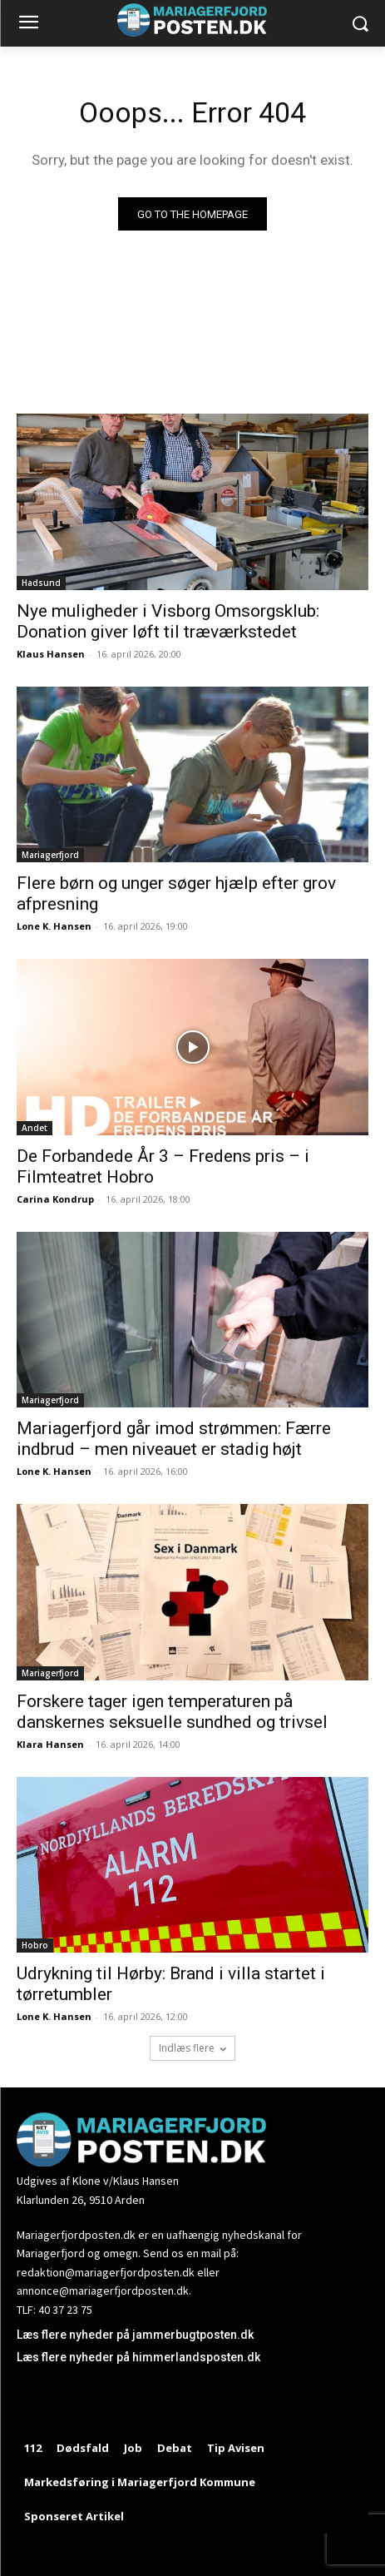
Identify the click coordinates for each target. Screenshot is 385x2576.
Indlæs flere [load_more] (192, 2048)
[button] (360, 24)
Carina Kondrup (55, 1199)
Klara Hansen (50, 1744)
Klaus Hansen (51, 654)
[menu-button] (28, 24)
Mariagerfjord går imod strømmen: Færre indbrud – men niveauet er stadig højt (174, 1438)
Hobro (35, 1945)
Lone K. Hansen (54, 926)
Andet (34, 1128)
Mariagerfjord (50, 855)
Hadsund (41, 582)
